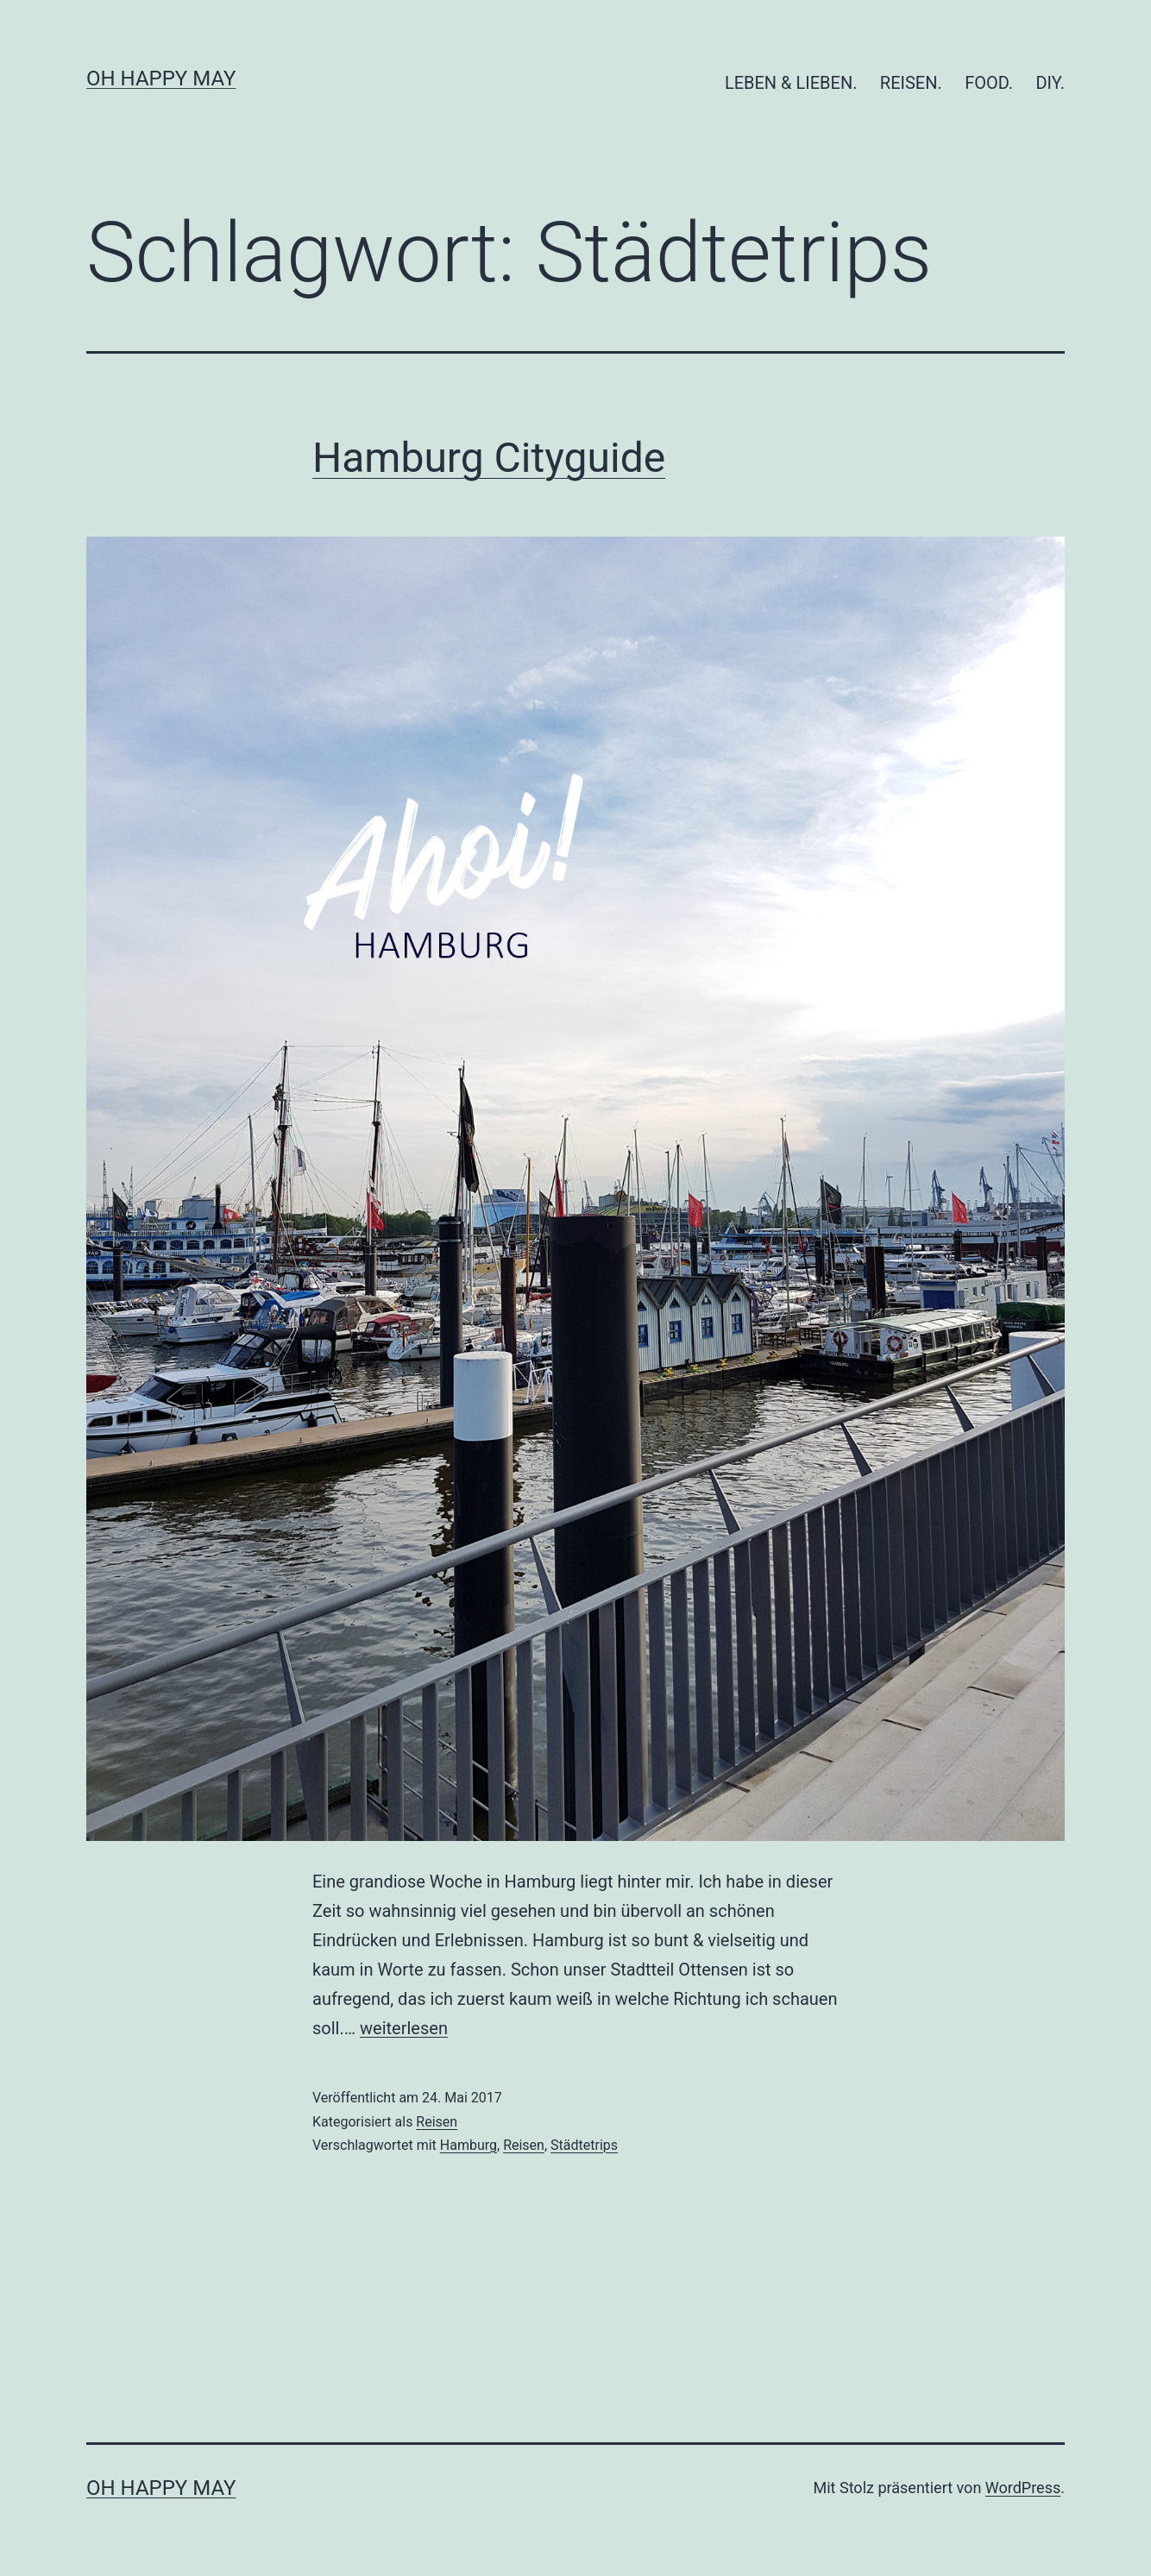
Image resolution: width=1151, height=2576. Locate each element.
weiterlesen (404, 2028)
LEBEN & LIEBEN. (791, 82)
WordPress (1022, 2488)
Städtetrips (584, 2145)
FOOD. (989, 82)
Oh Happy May (161, 78)
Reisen (436, 2122)
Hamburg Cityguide (488, 457)
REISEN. (911, 82)
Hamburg (468, 2145)
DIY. (1050, 82)
